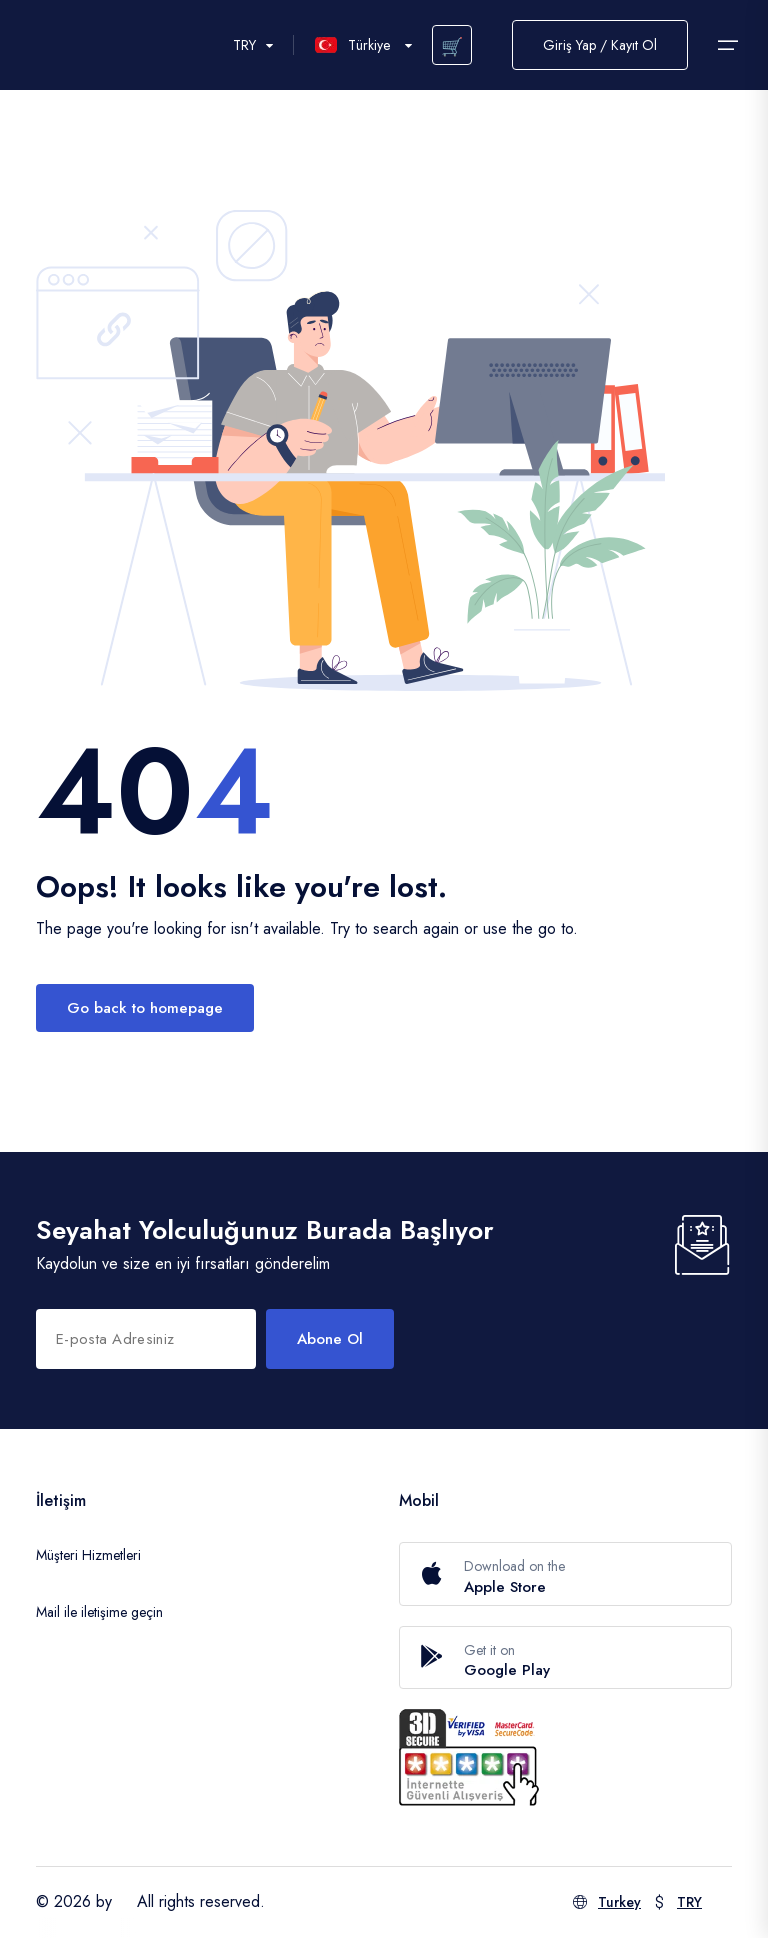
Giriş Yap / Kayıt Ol (600, 45)
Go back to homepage (145, 1008)
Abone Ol (330, 1339)
